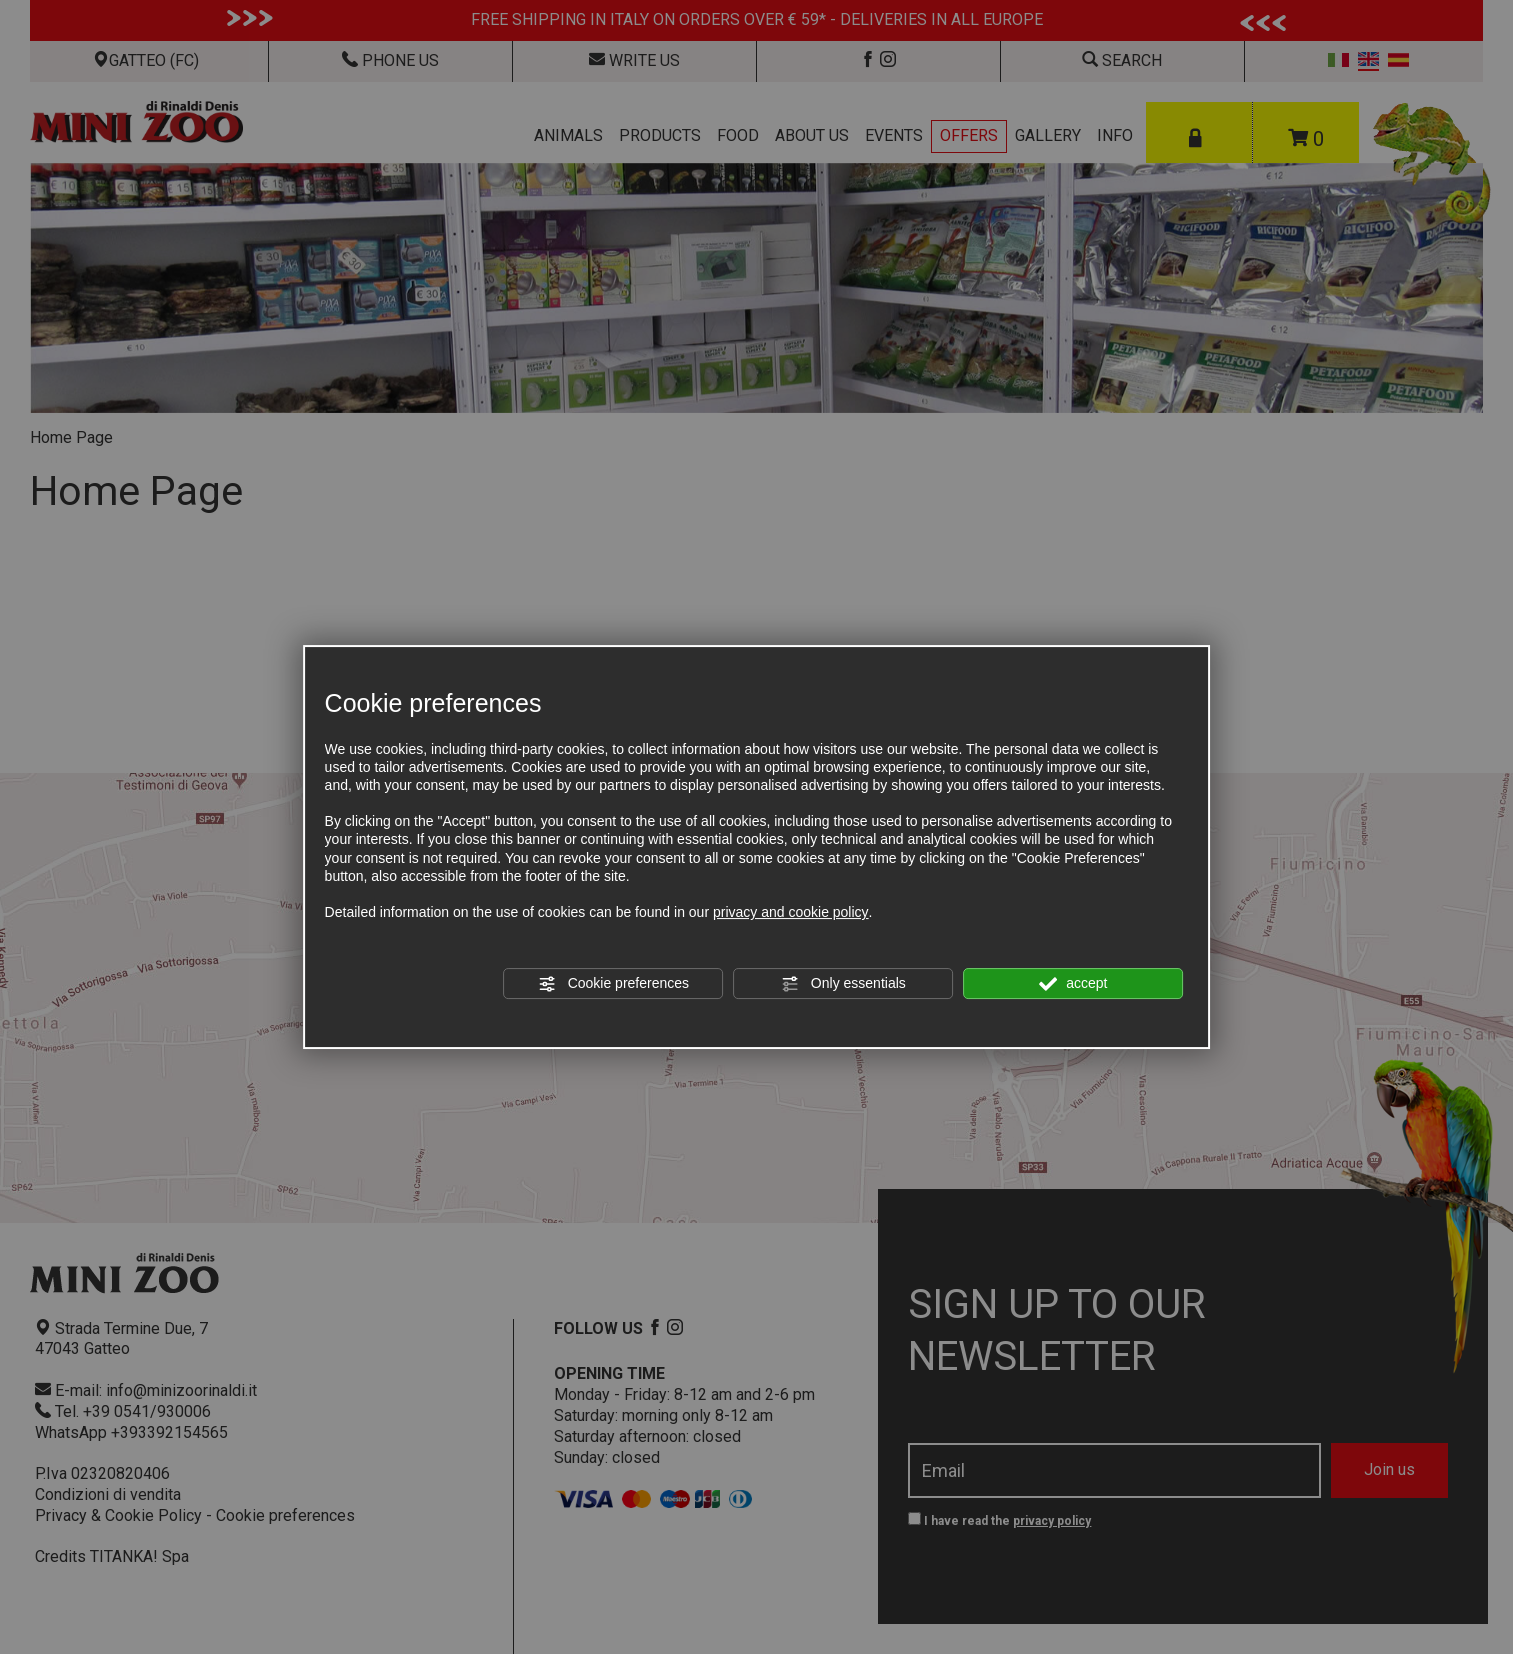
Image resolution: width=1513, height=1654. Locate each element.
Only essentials (843, 984)
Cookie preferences (613, 984)
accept (1073, 984)
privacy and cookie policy (791, 912)
